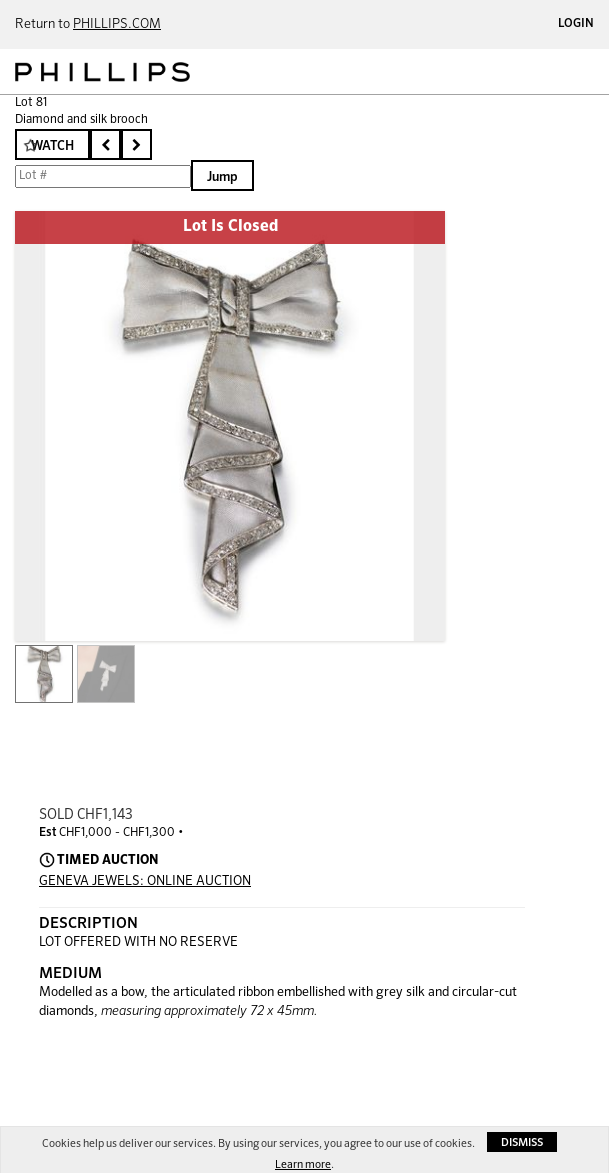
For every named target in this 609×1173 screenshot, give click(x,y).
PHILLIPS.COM (117, 24)
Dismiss (522, 1142)
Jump (222, 177)
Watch (52, 146)
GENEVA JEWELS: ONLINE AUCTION (145, 881)
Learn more (303, 1164)
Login (576, 24)
